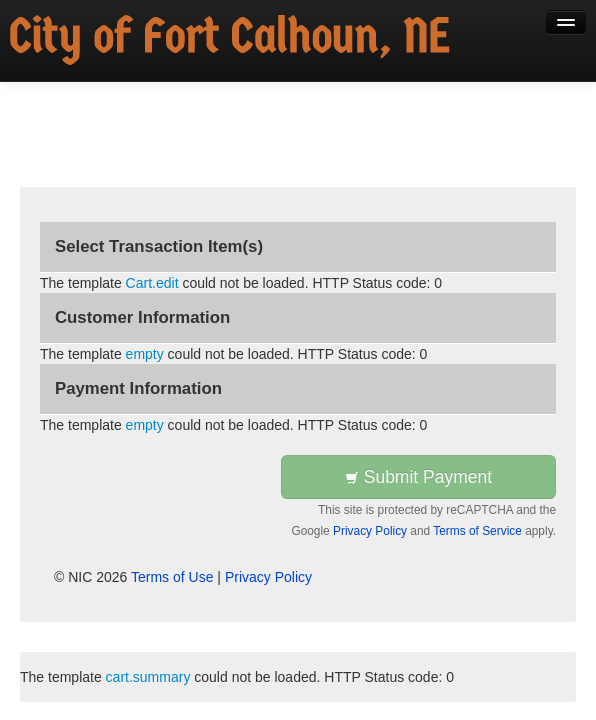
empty (145, 354)
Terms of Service (477, 531)
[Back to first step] (230, 40)
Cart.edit (152, 283)
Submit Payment (418, 477)
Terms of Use (172, 577)
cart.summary (148, 677)
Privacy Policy (370, 531)
